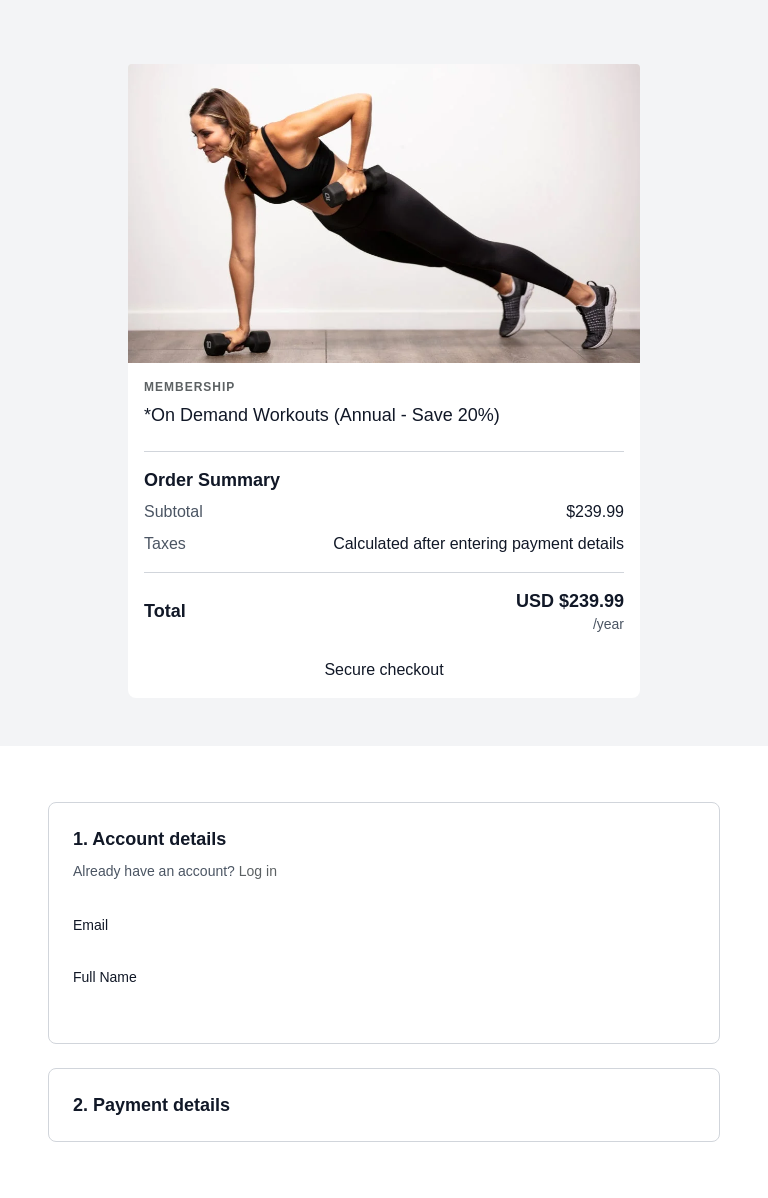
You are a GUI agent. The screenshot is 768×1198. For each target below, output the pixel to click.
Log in (258, 871)
